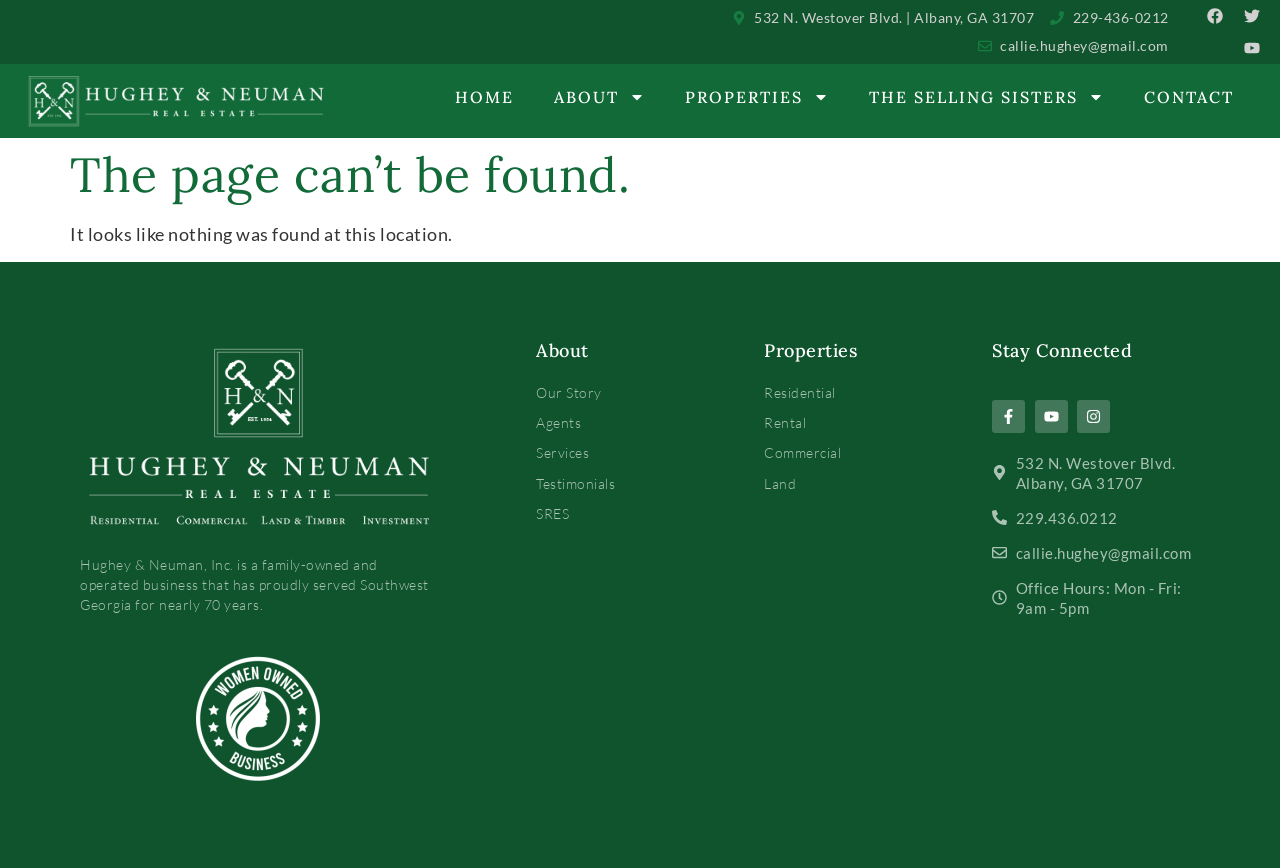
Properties (757, 97)
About (599, 97)
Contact (1189, 97)
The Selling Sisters (986, 97)
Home (484, 97)
